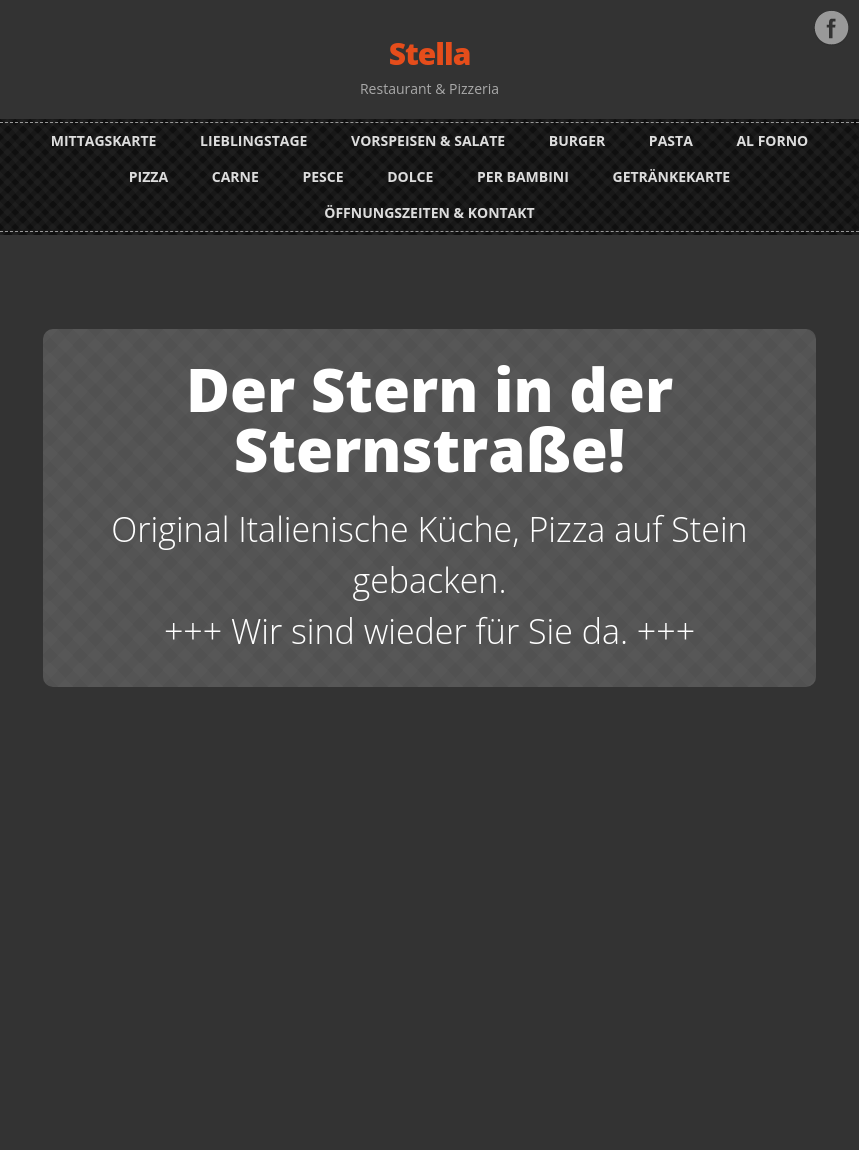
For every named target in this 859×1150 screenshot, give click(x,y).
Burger (577, 140)
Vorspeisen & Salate (428, 140)
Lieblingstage (253, 140)
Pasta (671, 140)
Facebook (831, 28)
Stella (430, 53)
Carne (235, 176)
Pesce (322, 176)
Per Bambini (523, 176)
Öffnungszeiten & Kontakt (429, 212)
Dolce (410, 176)
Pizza (148, 176)
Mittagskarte (104, 140)
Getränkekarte (672, 176)
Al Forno (772, 140)
